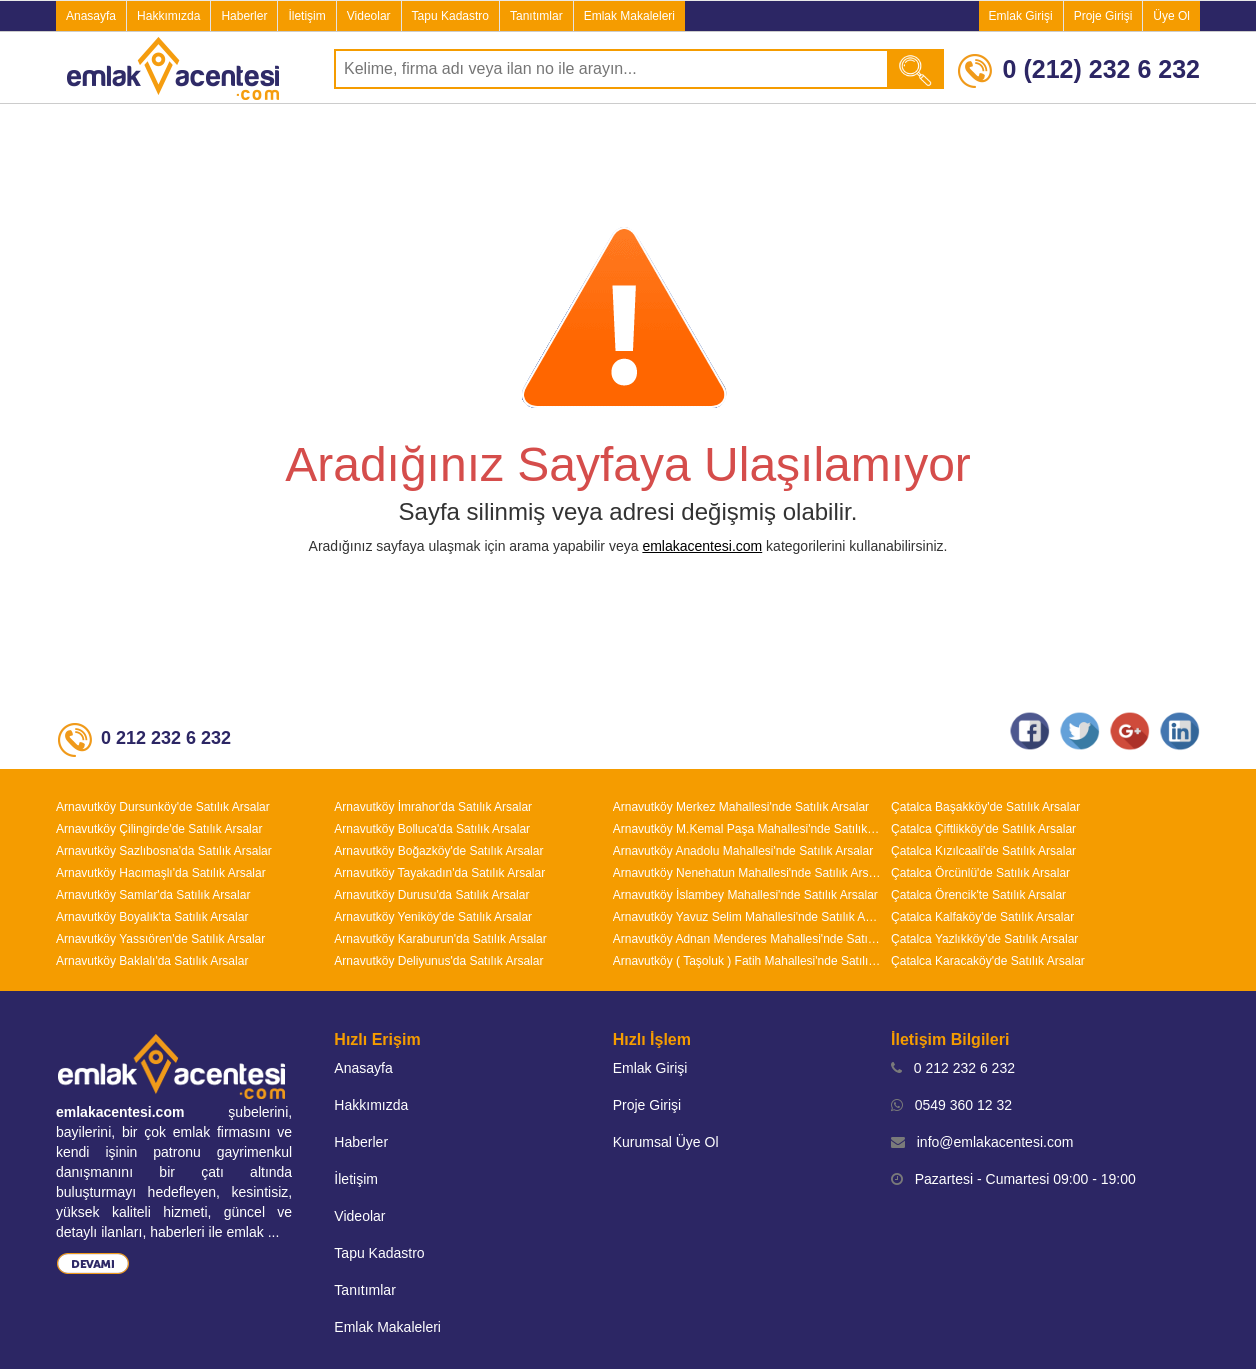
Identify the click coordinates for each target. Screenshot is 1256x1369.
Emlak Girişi (1021, 16)
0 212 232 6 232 (953, 1068)
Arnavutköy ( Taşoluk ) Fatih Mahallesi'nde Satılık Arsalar (747, 961)
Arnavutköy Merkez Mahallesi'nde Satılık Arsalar (741, 807)
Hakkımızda (168, 16)
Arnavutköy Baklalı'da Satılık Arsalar (152, 961)
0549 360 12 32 (951, 1105)
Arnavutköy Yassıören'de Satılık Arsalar (160, 939)
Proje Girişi (1103, 16)
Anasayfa (91, 16)
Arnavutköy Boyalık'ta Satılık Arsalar (152, 917)
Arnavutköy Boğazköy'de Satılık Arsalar (438, 851)
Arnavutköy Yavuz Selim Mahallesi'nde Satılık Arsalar (747, 917)
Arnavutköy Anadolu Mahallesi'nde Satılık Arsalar (743, 851)
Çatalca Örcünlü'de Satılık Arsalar (980, 873)
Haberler (244, 16)
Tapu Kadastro (450, 16)
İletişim (306, 16)
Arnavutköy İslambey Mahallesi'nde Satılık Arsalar (745, 895)
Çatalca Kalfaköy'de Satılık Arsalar (982, 917)
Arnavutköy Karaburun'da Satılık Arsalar (440, 939)
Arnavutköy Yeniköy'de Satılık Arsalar (433, 917)
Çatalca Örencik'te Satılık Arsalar (978, 895)
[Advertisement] (628, 164)
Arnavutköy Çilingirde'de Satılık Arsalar (159, 829)
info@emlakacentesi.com (982, 1142)
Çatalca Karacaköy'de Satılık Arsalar (988, 961)
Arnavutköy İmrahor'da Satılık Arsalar (433, 807)
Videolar (369, 16)
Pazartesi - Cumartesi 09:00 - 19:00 (1013, 1179)
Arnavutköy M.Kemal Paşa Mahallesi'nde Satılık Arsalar (747, 829)
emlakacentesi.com (702, 546)
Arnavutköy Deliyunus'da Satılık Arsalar (438, 961)
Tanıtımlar (536, 16)
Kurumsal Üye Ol (666, 1142)
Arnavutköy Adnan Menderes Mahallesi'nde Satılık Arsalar (747, 939)
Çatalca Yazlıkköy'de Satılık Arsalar (984, 939)
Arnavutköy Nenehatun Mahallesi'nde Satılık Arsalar (747, 873)
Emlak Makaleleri (629, 16)
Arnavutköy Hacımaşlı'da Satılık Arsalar (161, 873)
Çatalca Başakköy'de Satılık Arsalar (985, 807)
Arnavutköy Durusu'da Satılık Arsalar (431, 895)
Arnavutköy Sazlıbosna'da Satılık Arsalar (164, 851)
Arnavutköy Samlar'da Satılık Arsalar (153, 895)
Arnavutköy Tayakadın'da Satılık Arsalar (439, 873)
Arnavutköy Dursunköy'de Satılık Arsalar (163, 807)
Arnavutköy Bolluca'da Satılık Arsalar (432, 829)
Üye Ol (1171, 16)
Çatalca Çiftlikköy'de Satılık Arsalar (983, 829)
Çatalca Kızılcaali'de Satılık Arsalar (983, 851)
